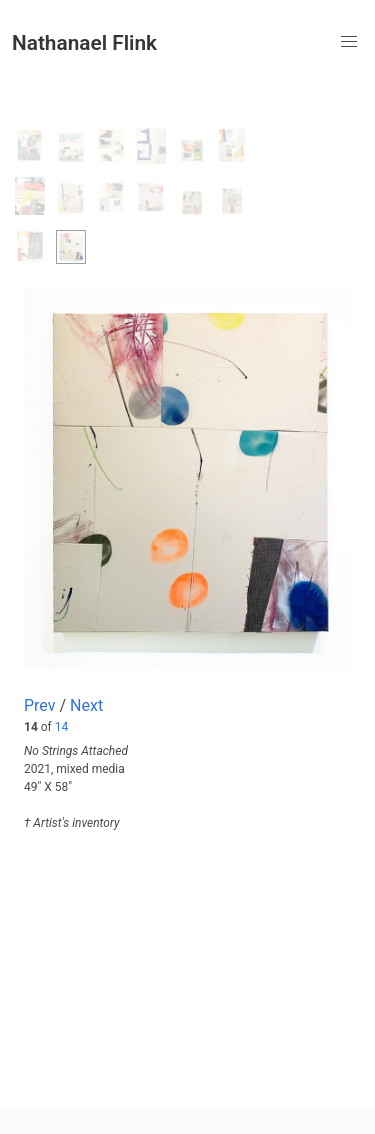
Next (86, 705)
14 (62, 727)
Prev (40, 705)
